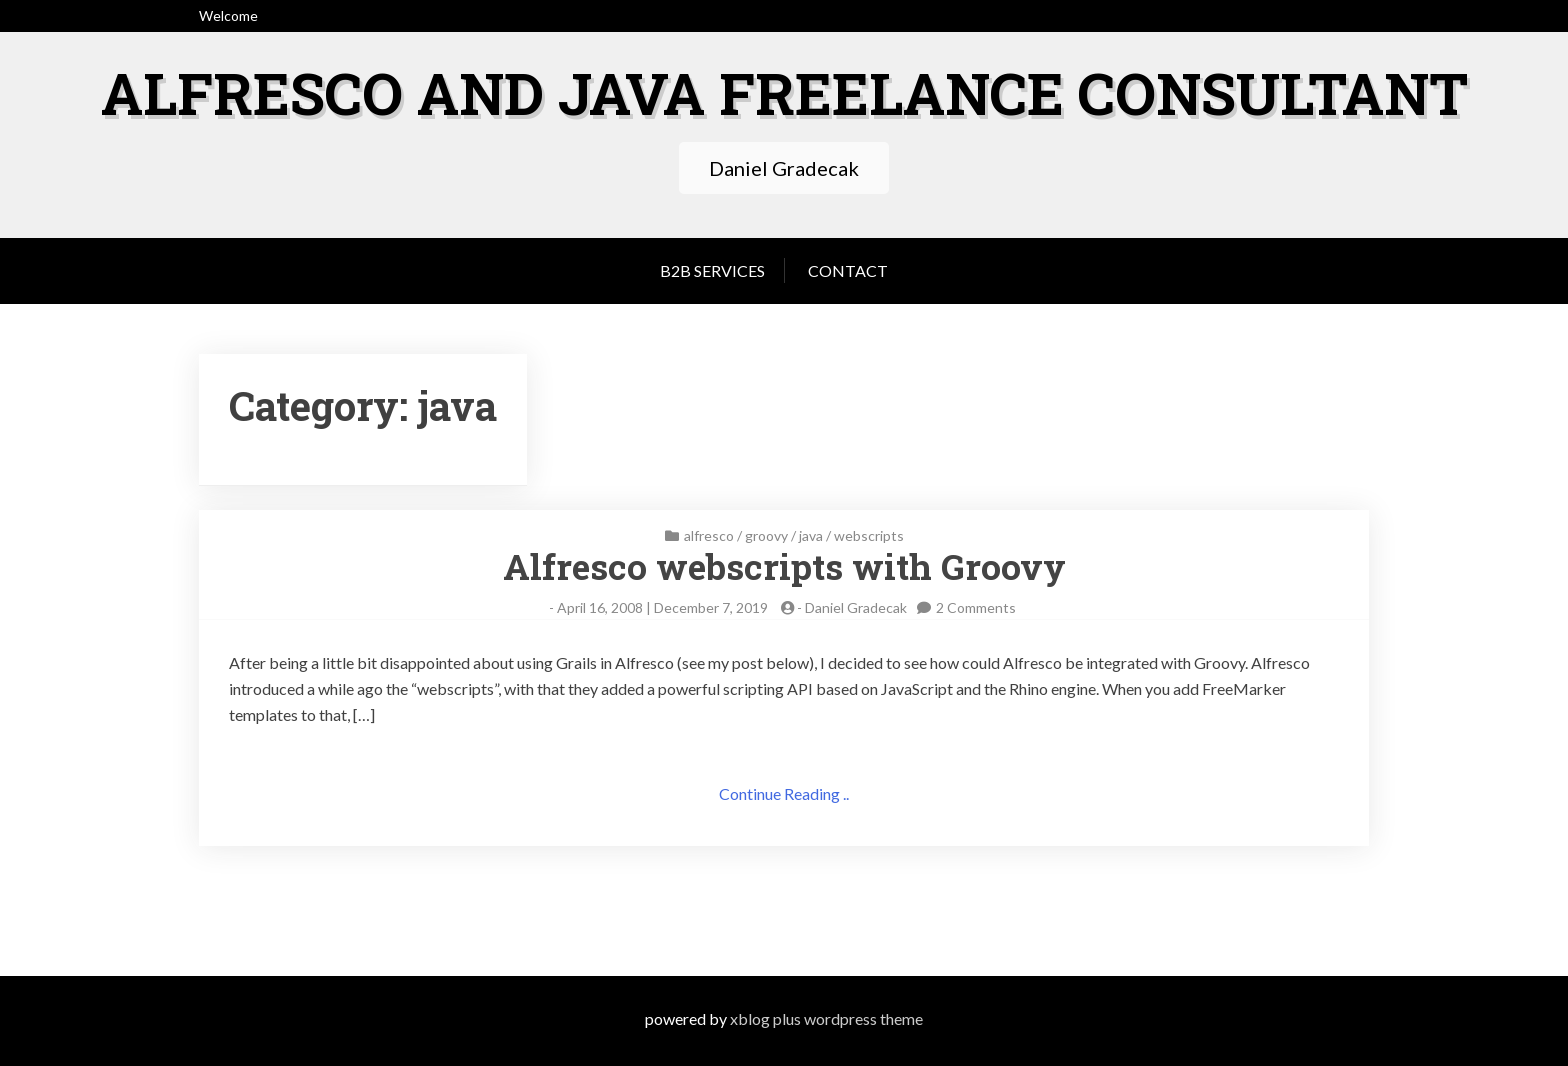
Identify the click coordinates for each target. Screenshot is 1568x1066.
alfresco (709, 534)
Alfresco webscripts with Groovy (784, 565)
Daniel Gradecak (856, 606)
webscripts (869, 534)
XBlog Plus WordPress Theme (826, 1018)
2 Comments (976, 606)
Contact (848, 269)
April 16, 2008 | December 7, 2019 (662, 606)
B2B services (712, 269)
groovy (766, 534)
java (811, 534)
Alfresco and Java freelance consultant (784, 91)
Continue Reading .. (784, 792)
